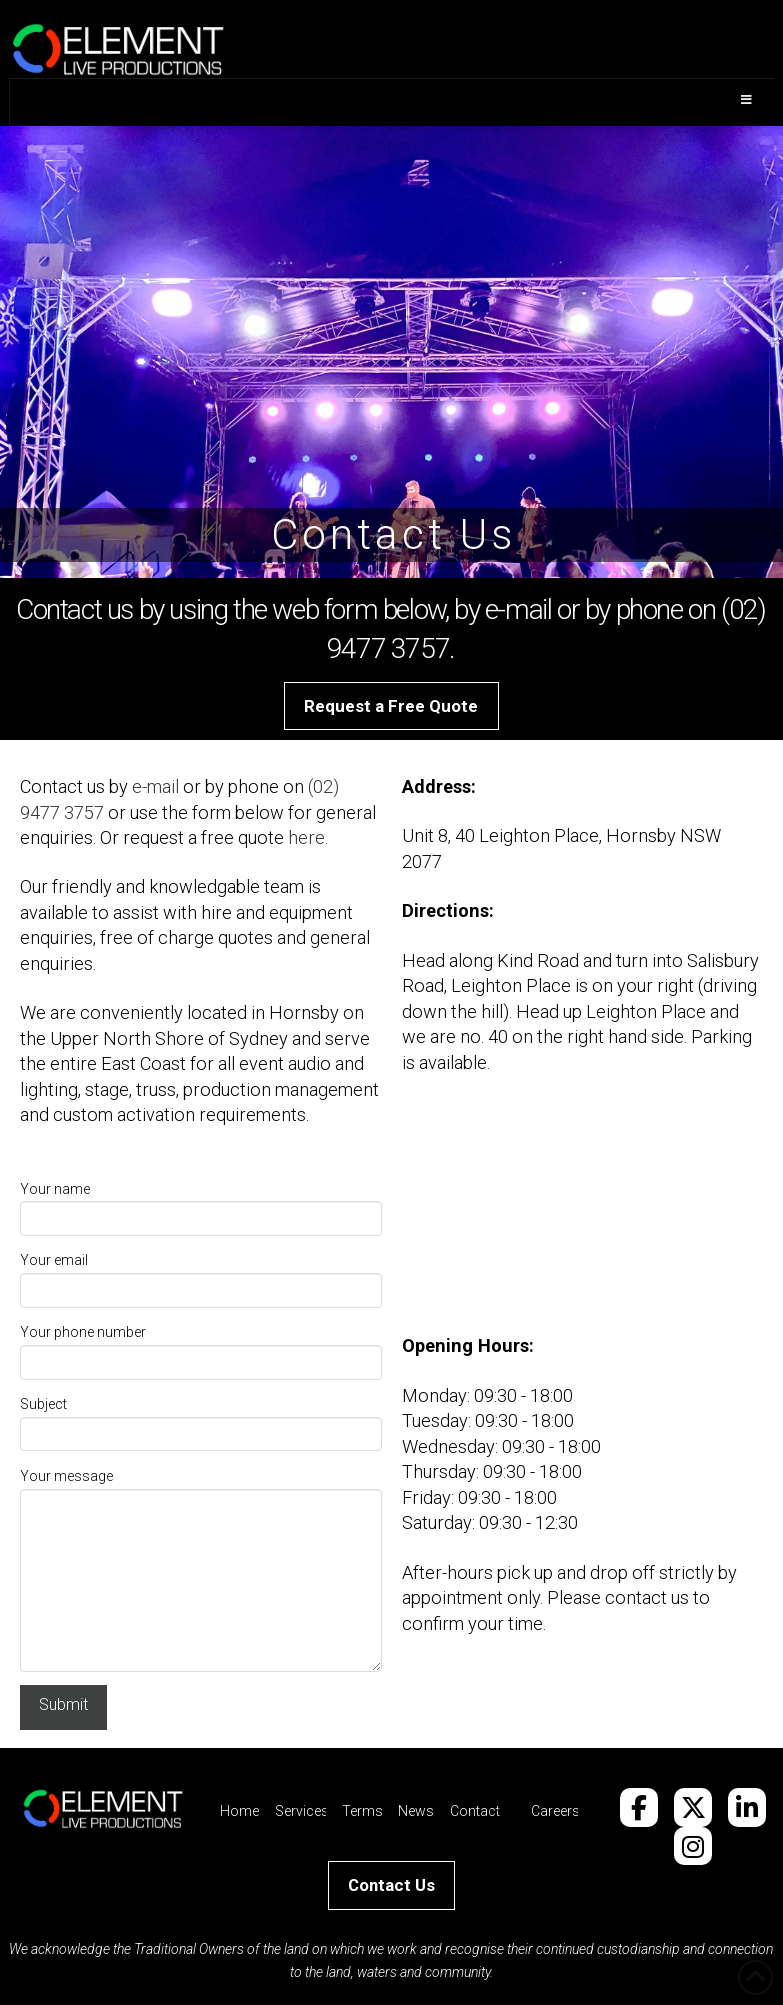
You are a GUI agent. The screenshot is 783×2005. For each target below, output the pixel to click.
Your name (201, 1205)
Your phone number (201, 1348)
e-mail (155, 786)
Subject (201, 1420)
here (306, 837)
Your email (201, 1276)
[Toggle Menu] (391, 101)
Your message (201, 1488)
